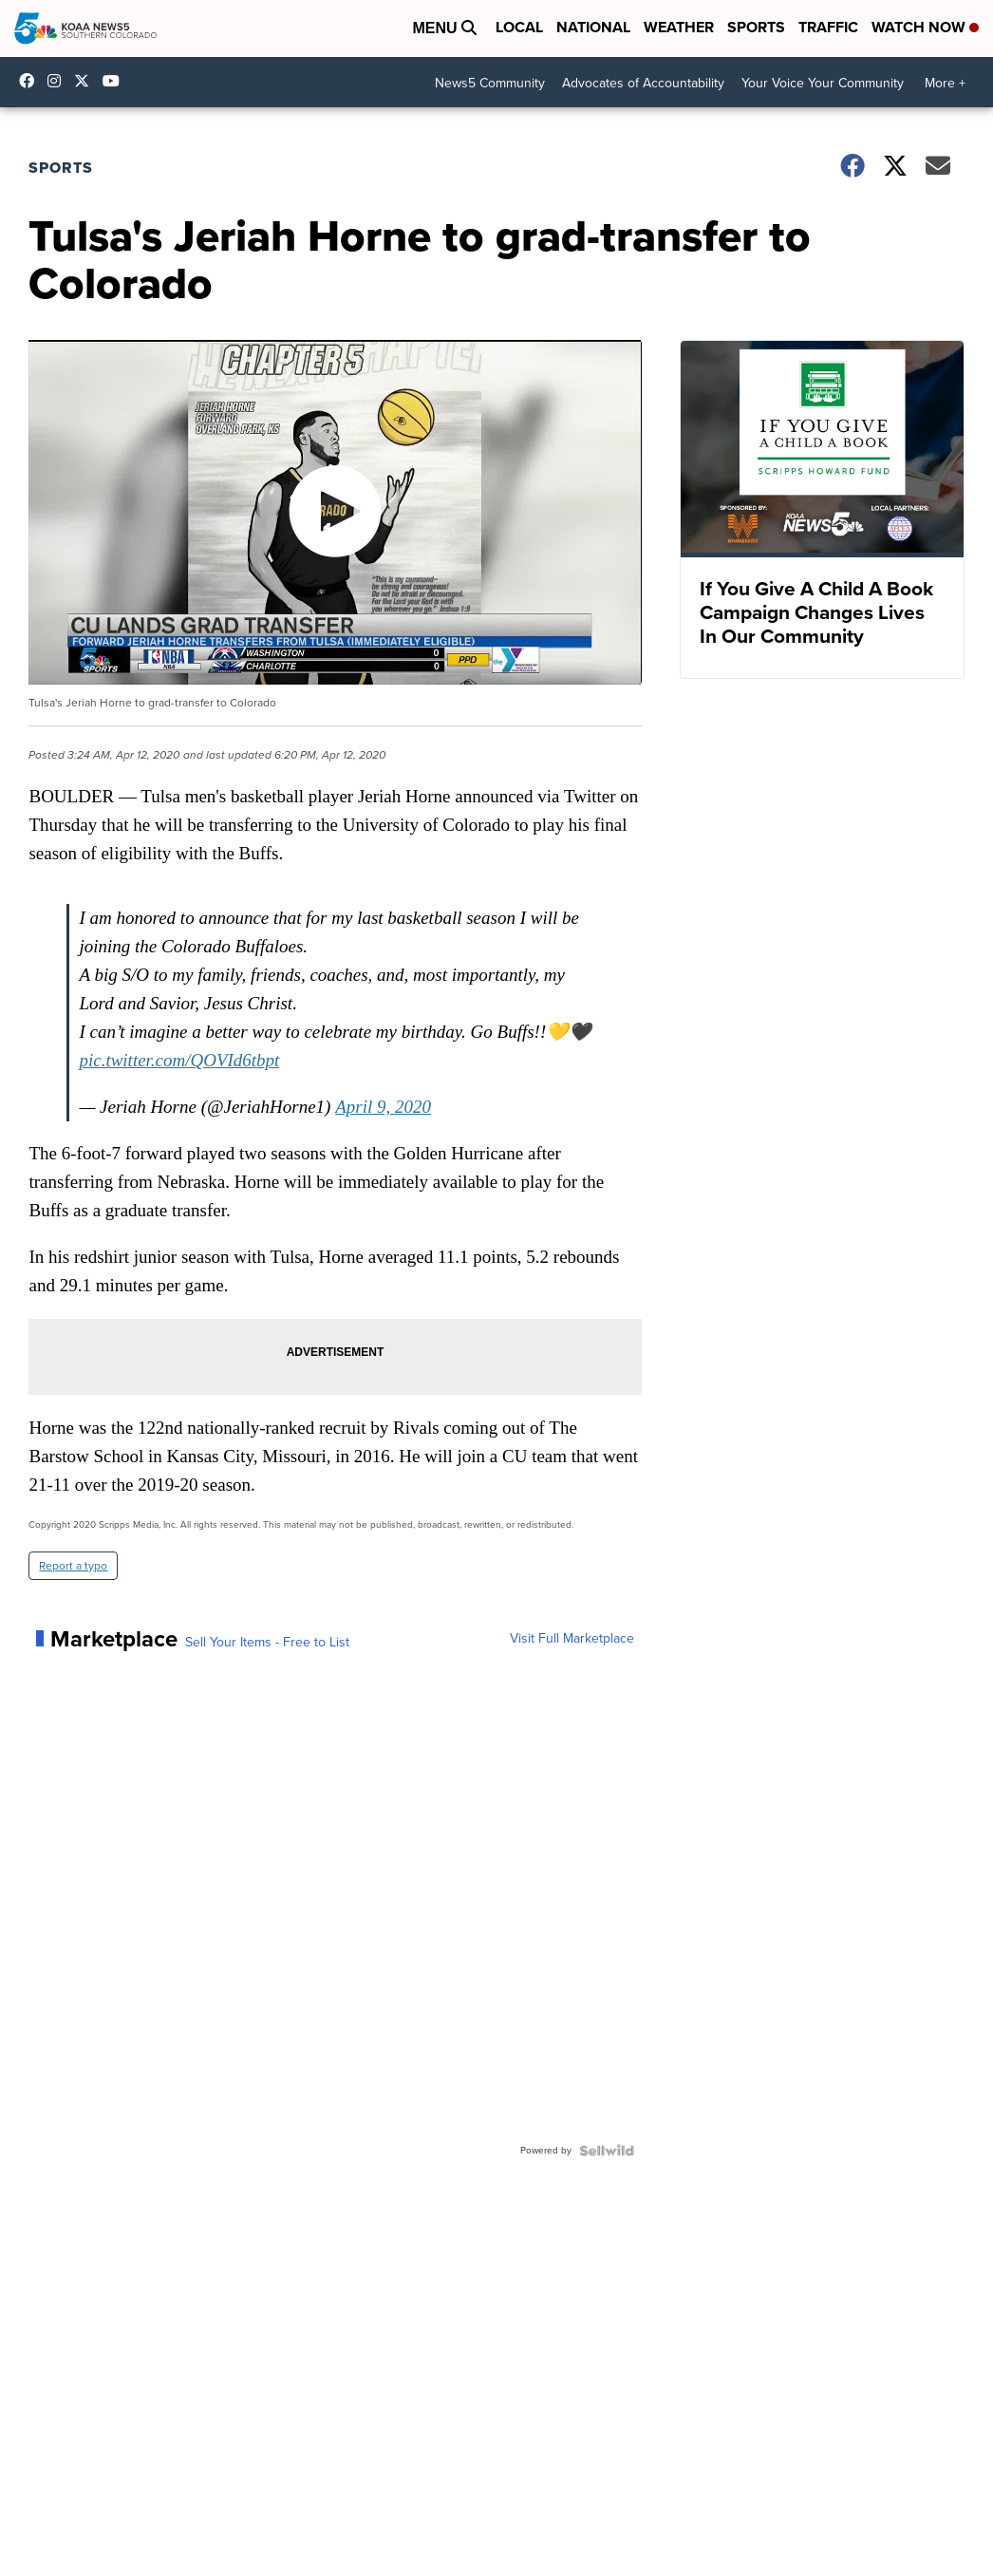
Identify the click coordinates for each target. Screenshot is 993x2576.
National (593, 27)
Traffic (828, 27)
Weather (679, 27)
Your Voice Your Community (822, 83)
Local (519, 27)
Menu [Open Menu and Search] (444, 28)
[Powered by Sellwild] (606, 2150)
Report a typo (73, 1565)
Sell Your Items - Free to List (267, 1642)
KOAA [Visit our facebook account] (31, 80)
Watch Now (925, 27)
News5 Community (490, 83)
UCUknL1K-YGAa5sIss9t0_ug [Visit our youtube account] (116, 80)
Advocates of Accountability (643, 83)
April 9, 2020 (383, 1107)
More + (945, 83)
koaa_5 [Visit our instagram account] (58, 80)
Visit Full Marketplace (572, 1638)
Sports (756, 27)
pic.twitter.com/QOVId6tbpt (179, 1060)
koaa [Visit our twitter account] (86, 80)
